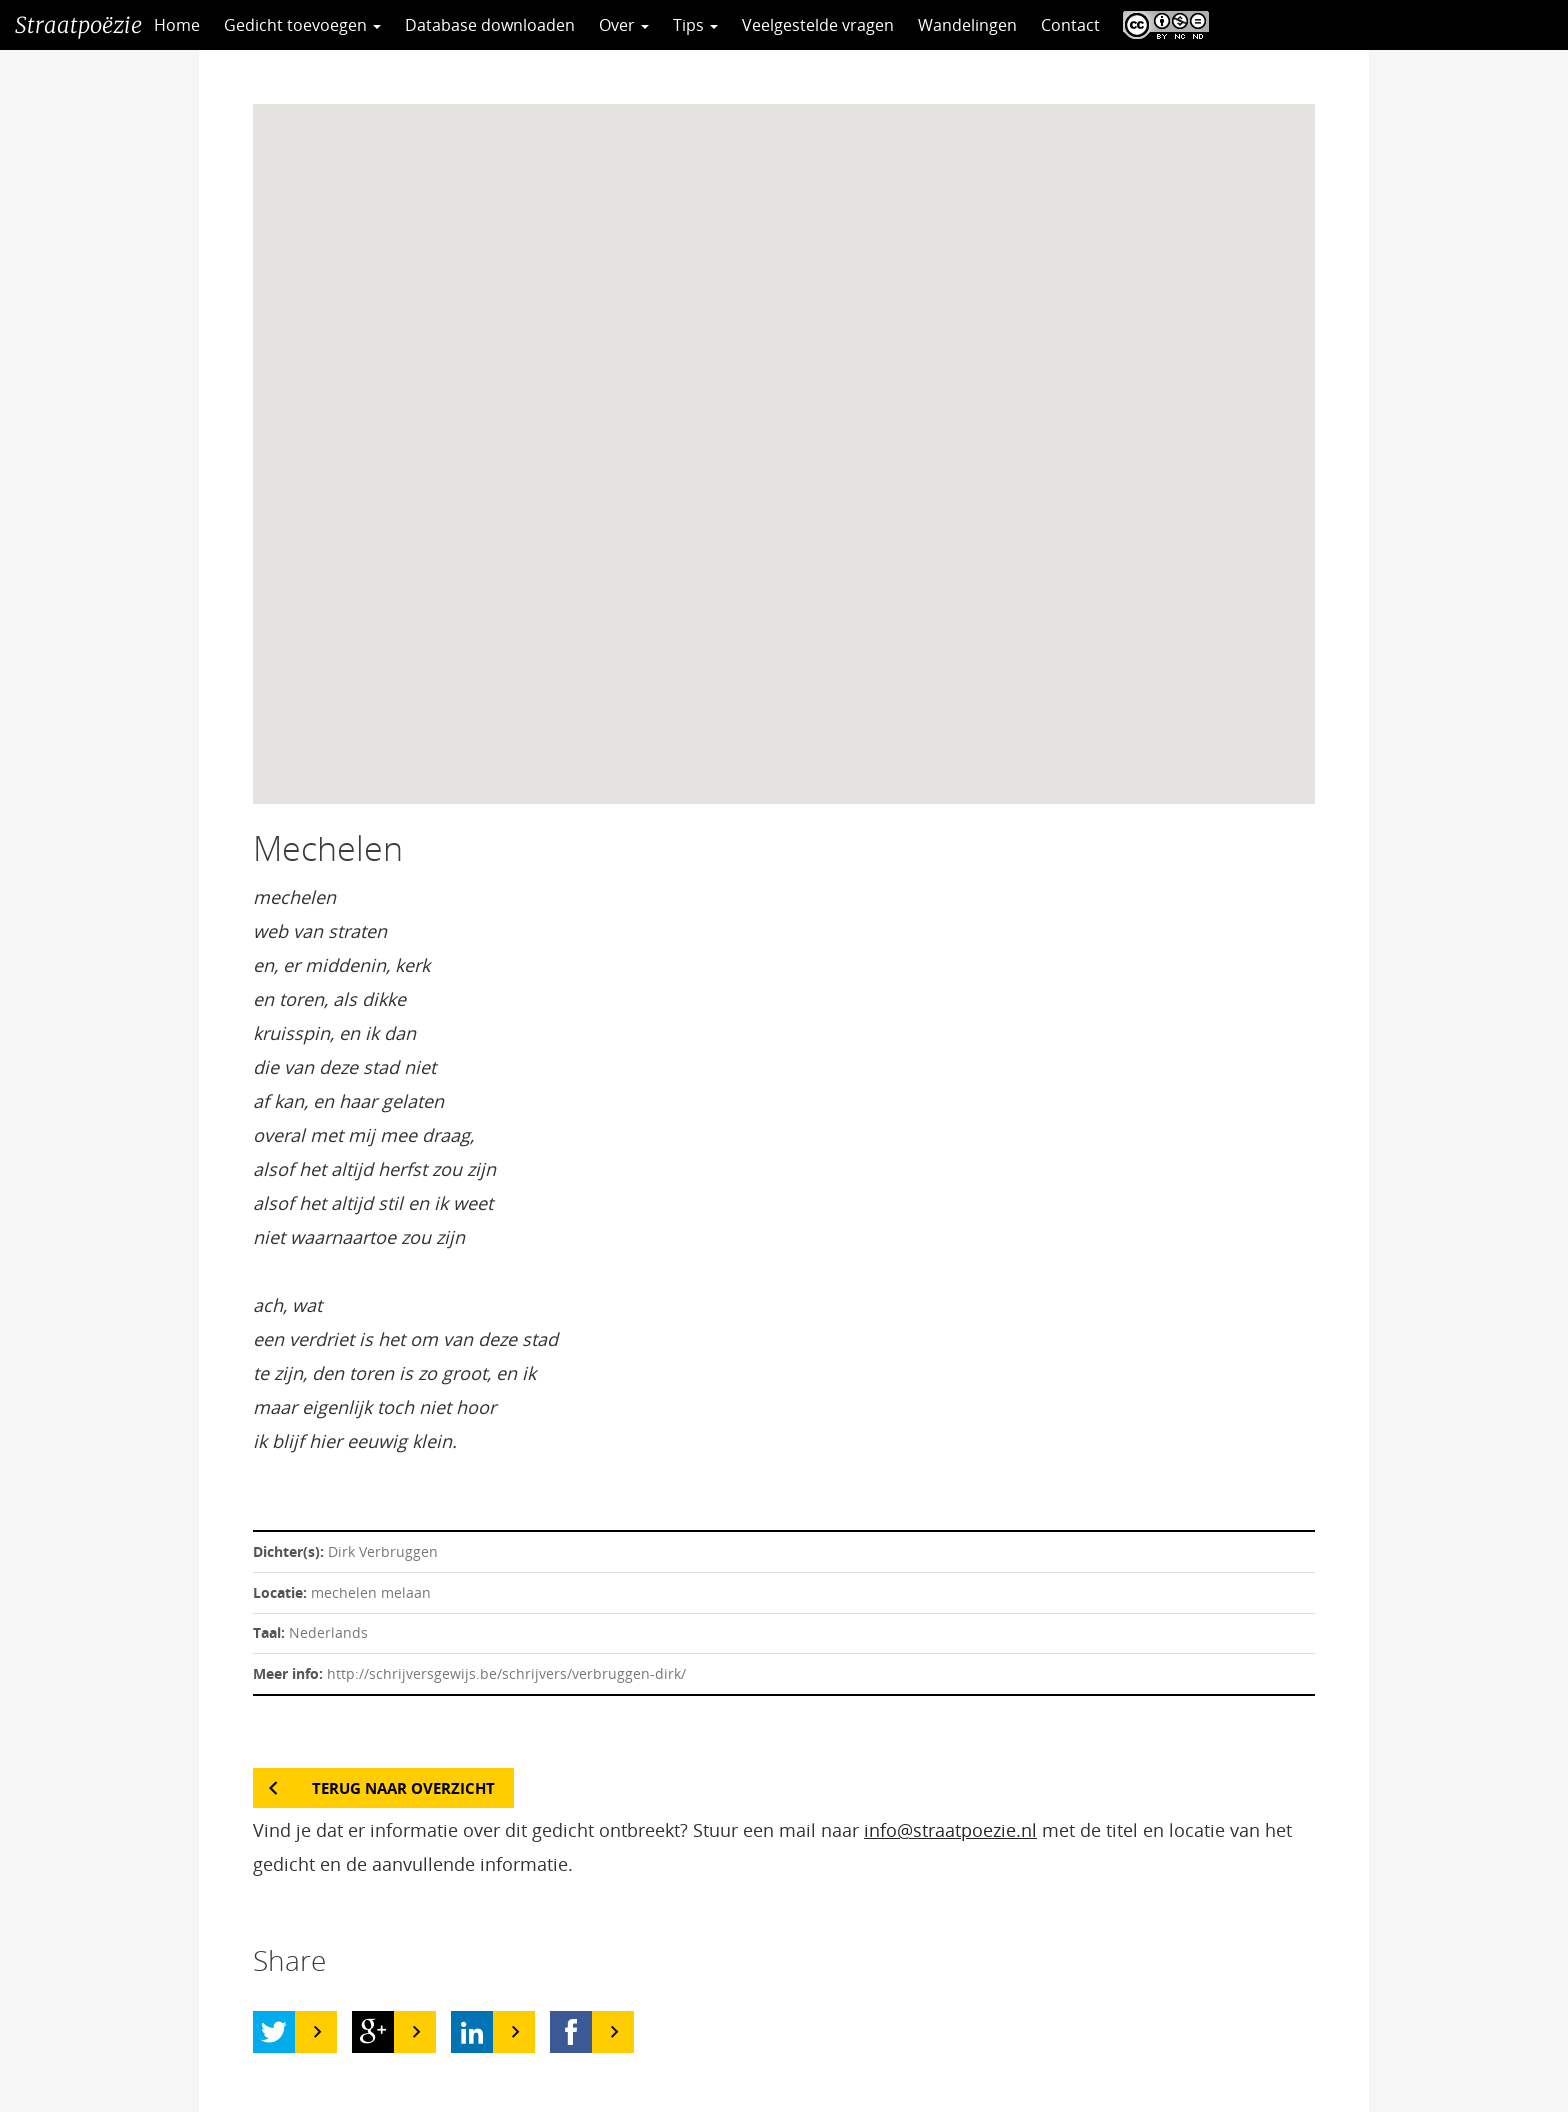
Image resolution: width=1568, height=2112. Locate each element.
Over (624, 25)
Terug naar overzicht (403, 1788)
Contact (1070, 25)
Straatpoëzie (78, 25)
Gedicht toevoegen (302, 25)
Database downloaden (490, 25)
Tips (695, 25)
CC (1161, 25)
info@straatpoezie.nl (950, 1830)
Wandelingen (967, 25)
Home (177, 25)
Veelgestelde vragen (818, 25)
